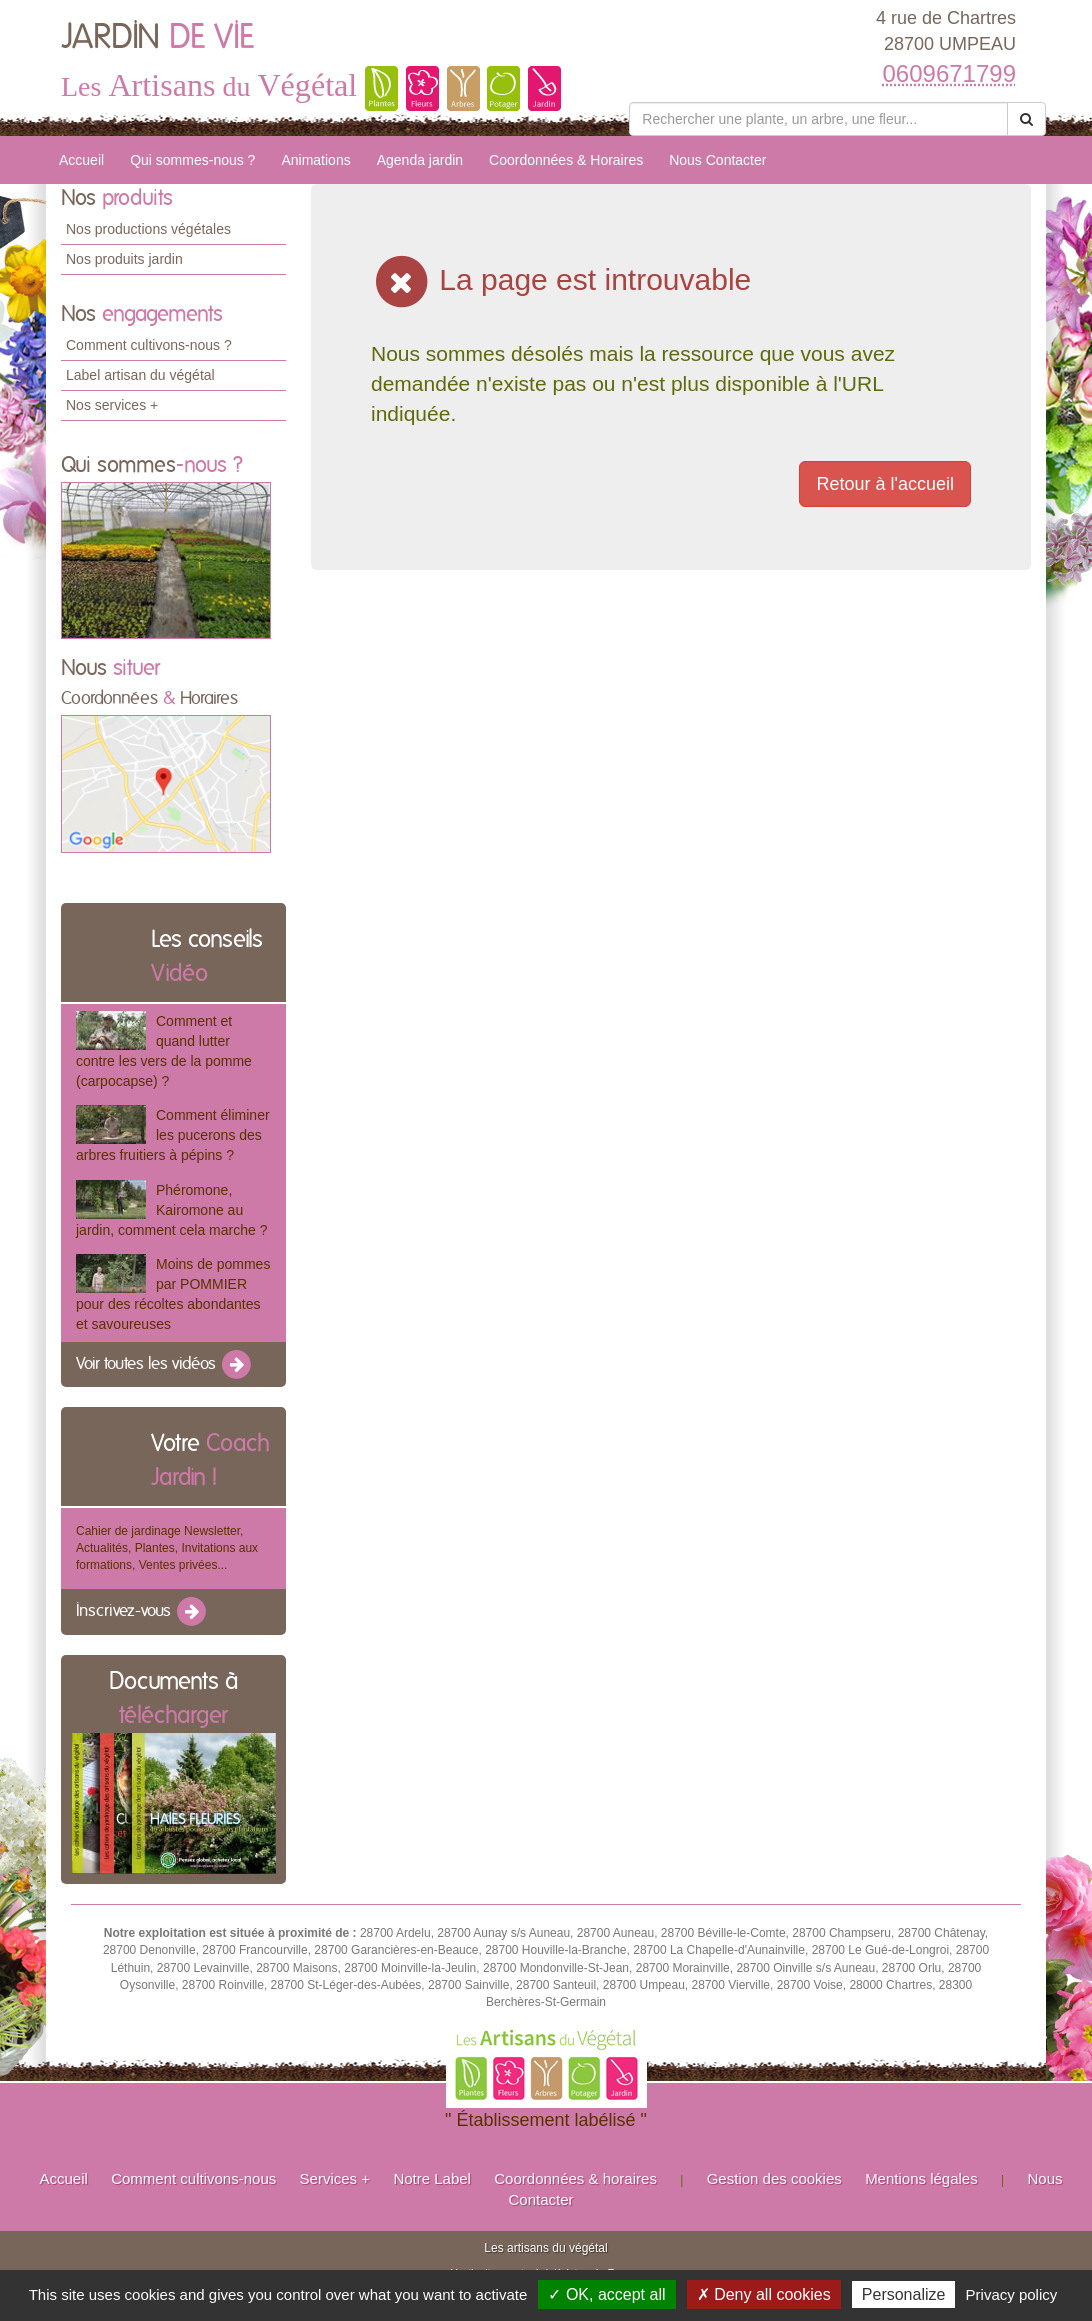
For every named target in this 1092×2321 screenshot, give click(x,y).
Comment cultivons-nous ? (149, 345)
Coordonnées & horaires (575, 2178)
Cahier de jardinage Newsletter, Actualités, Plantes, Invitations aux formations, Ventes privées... (167, 1548)
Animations (315, 160)
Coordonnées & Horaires (566, 160)
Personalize (904, 2294)
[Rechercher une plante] (818, 119)
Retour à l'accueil (885, 484)
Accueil (81, 160)
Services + (335, 2178)
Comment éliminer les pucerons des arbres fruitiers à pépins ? (173, 1135)
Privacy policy (1012, 2294)
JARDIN (157, 38)
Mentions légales (921, 2178)
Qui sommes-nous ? (192, 160)
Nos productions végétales (148, 229)
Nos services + (112, 405)
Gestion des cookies (774, 2178)
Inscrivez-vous (142, 1612)
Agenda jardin (420, 160)
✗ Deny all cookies (764, 2294)
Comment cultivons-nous (193, 2178)
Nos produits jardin (124, 259)
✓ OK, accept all (606, 2294)
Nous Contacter (717, 160)
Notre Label (432, 2178)
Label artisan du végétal (140, 375)
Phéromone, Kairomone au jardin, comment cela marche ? (171, 1210)
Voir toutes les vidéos (165, 1365)
